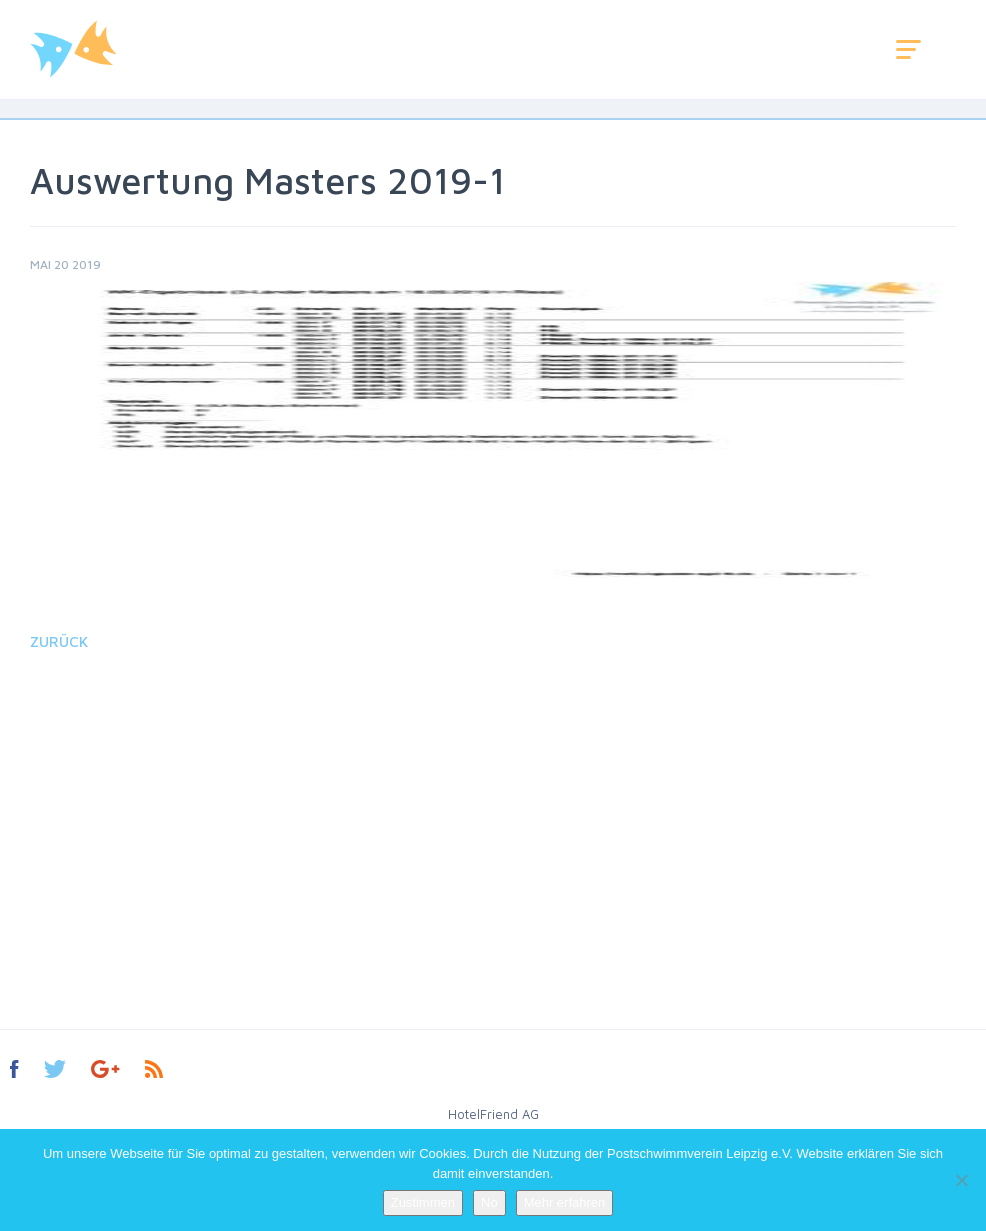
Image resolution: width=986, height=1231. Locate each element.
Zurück (59, 641)
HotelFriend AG (493, 1114)
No (489, 1202)
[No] (961, 1180)
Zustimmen (423, 1202)
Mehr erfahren (565, 1202)
